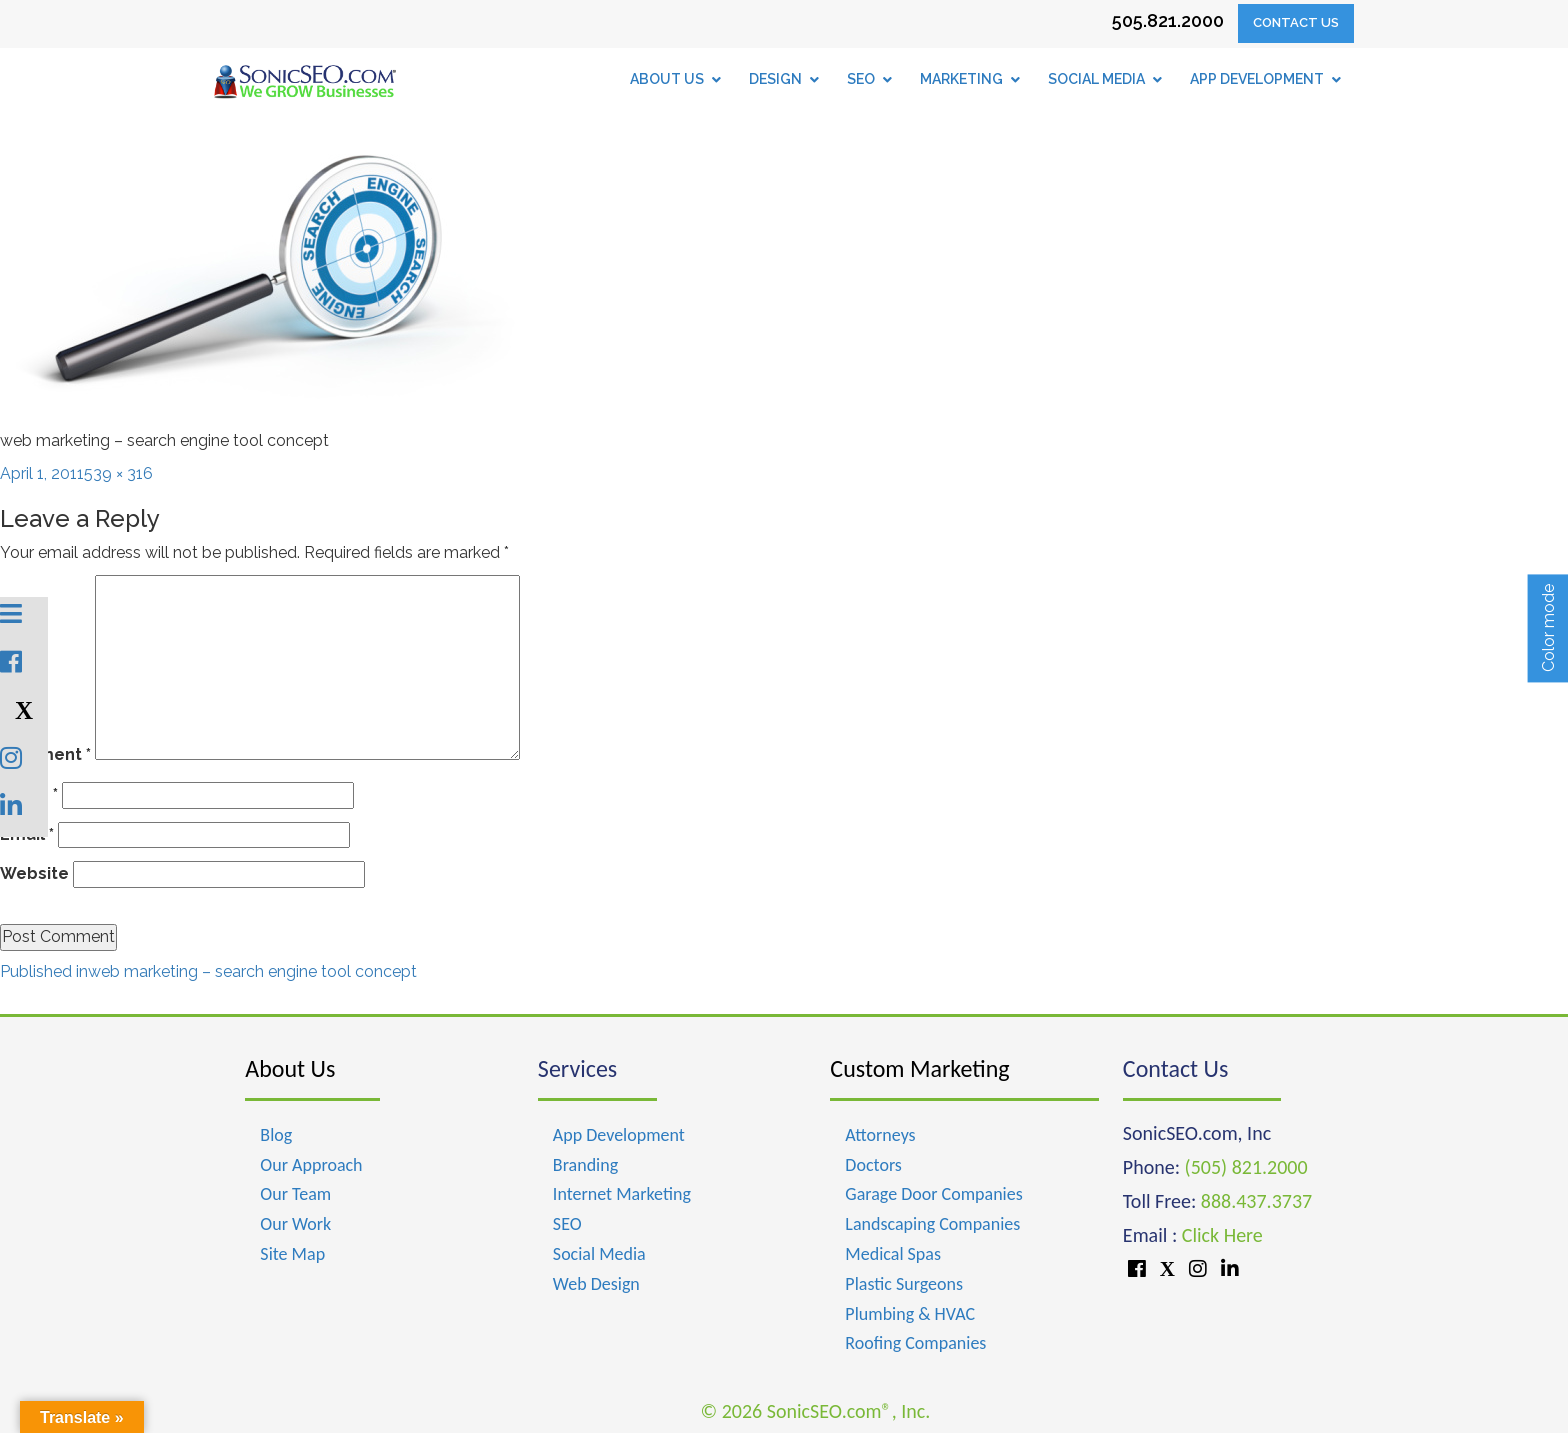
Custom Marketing (919, 1068)
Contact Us (1296, 22)
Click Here (1222, 1235)
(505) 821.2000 (1246, 1167)
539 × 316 (118, 473)
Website (34, 873)
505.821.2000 (1168, 20)
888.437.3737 (1256, 1201)
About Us (290, 1068)
